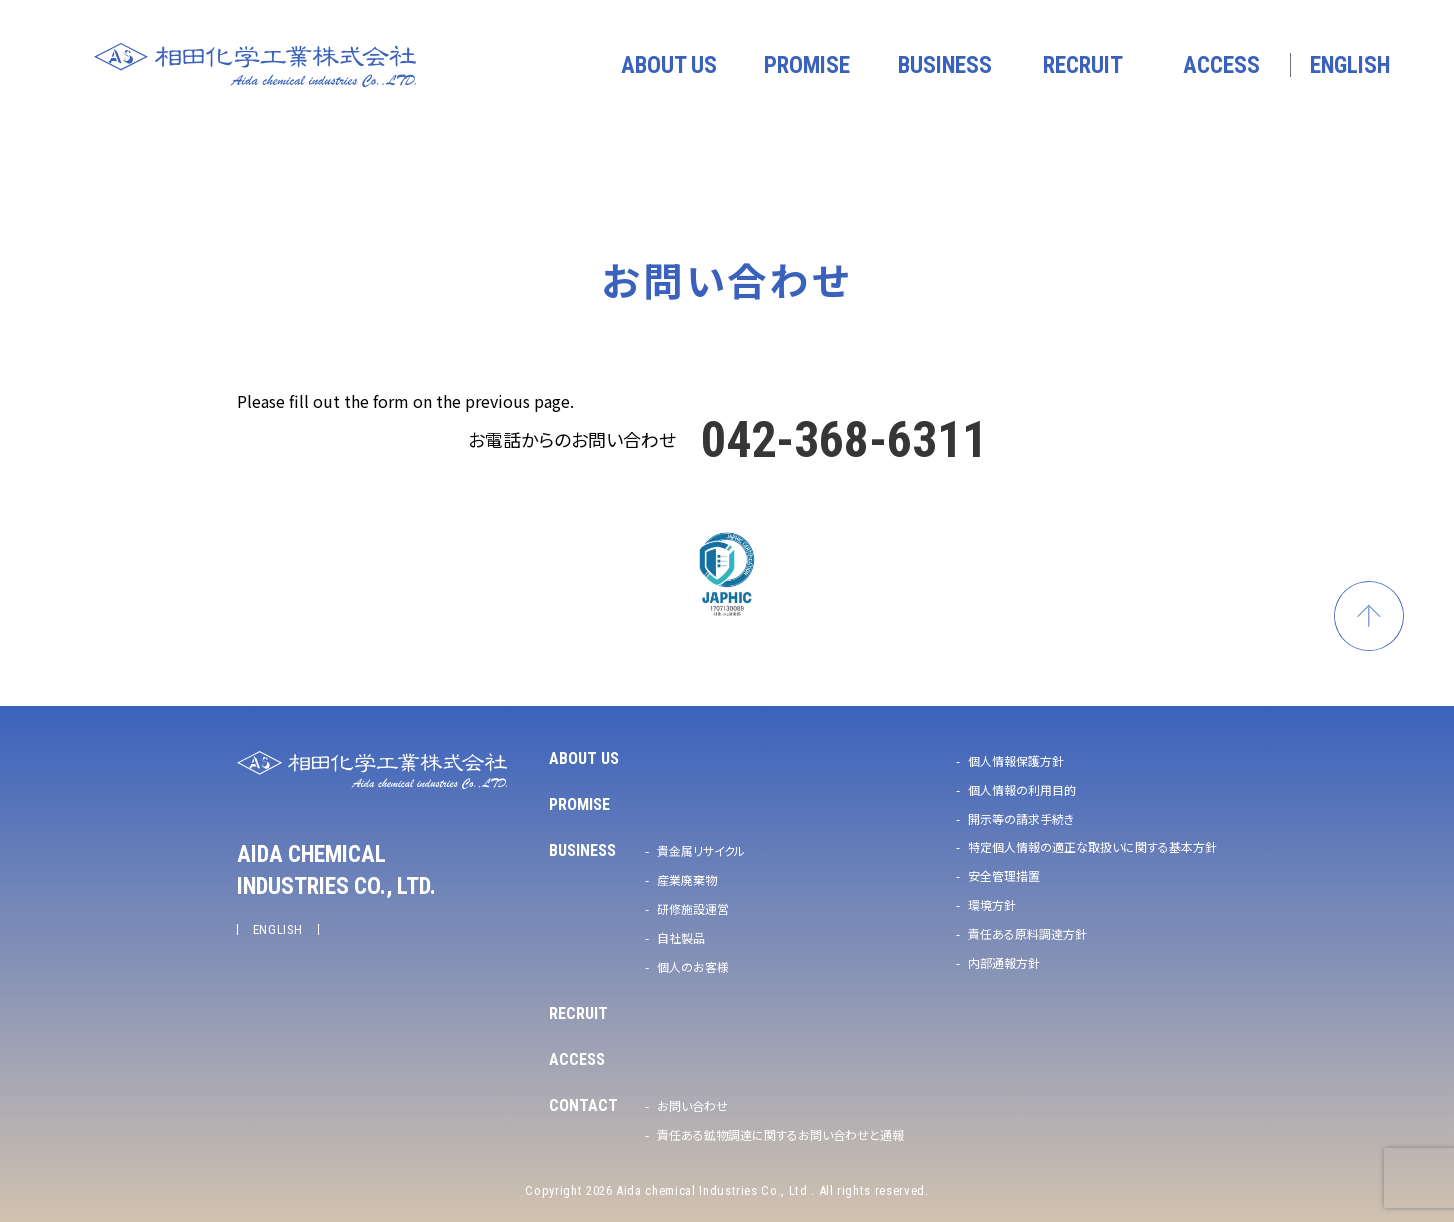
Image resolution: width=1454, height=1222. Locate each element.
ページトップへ (1369, 616)
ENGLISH (278, 929)
